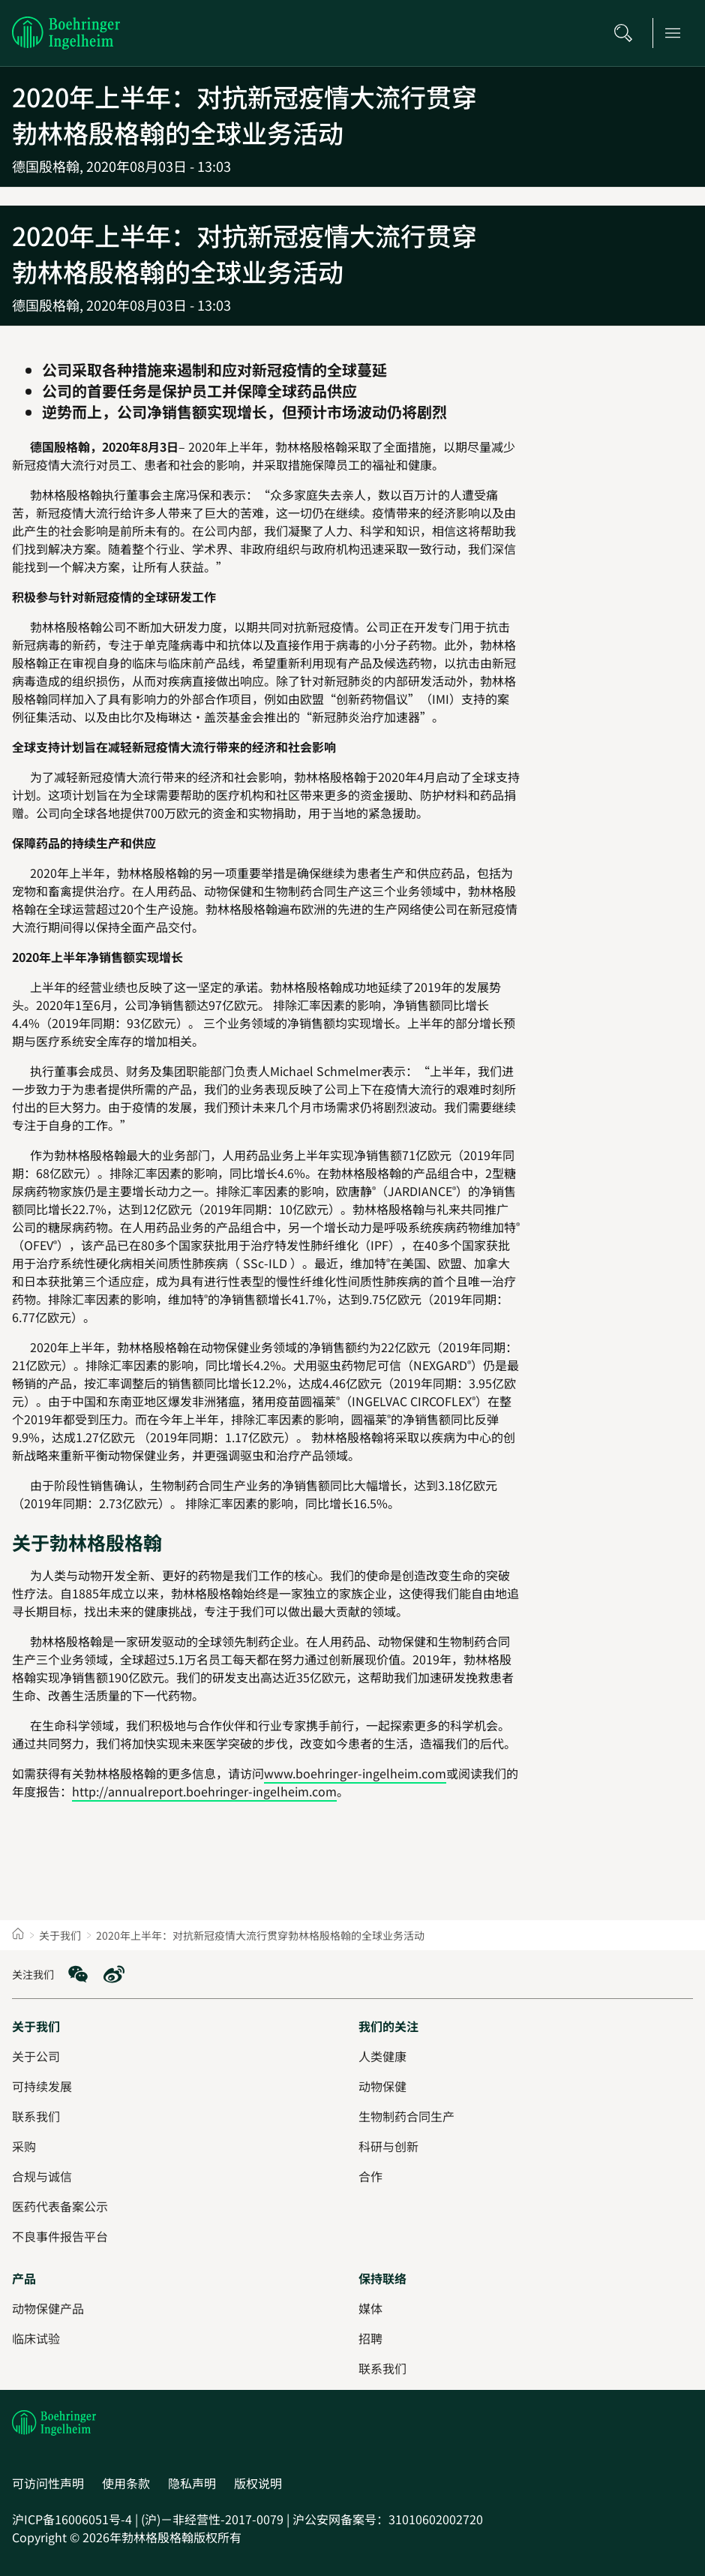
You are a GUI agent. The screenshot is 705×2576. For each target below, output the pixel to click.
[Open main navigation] (677, 33)
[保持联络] (382, 2278)
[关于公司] (36, 2056)
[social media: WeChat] (78, 1974)
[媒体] (370, 2308)
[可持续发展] (42, 2086)
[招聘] (370, 2338)
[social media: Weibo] (114, 1974)
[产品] (24, 2278)
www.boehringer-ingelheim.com (355, 1773)
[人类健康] (382, 2056)
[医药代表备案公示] (60, 2206)
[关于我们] (36, 2026)
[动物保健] (382, 2086)
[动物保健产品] (48, 2308)
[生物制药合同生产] (406, 2116)
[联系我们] (382, 2368)
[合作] (370, 2176)
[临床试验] (36, 2338)
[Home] (18, 1935)
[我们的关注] (388, 2026)
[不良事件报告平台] (60, 2236)
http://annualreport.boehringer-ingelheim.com (204, 1791)
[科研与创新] (388, 2146)
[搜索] (627, 33)
